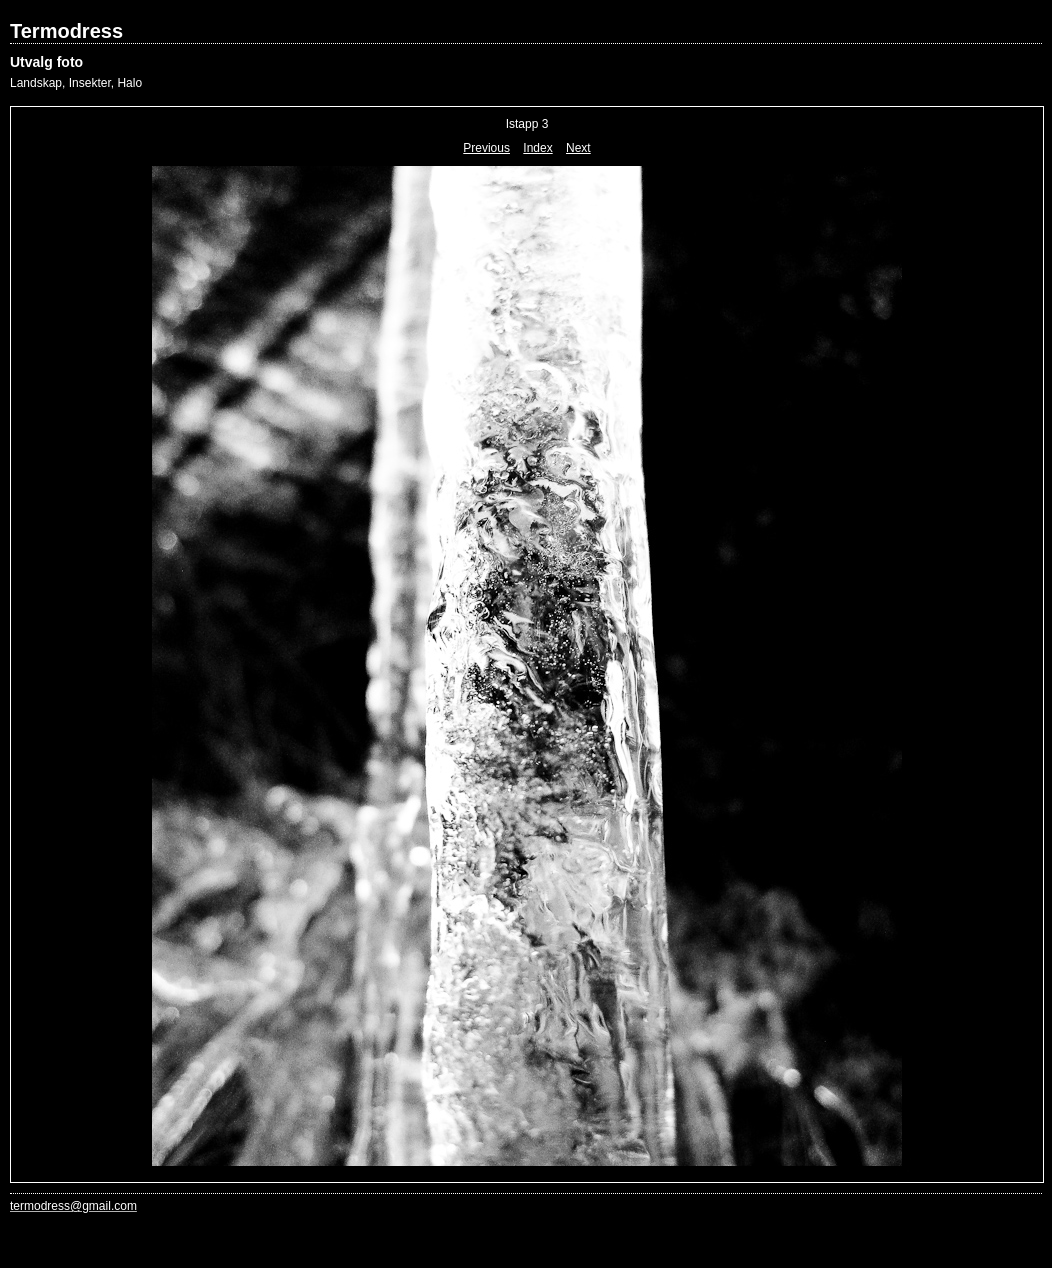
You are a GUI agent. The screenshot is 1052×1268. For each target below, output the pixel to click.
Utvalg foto (46, 62)
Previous (486, 148)
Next (578, 148)
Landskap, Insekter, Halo (76, 83)
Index (537, 148)
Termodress (66, 31)
